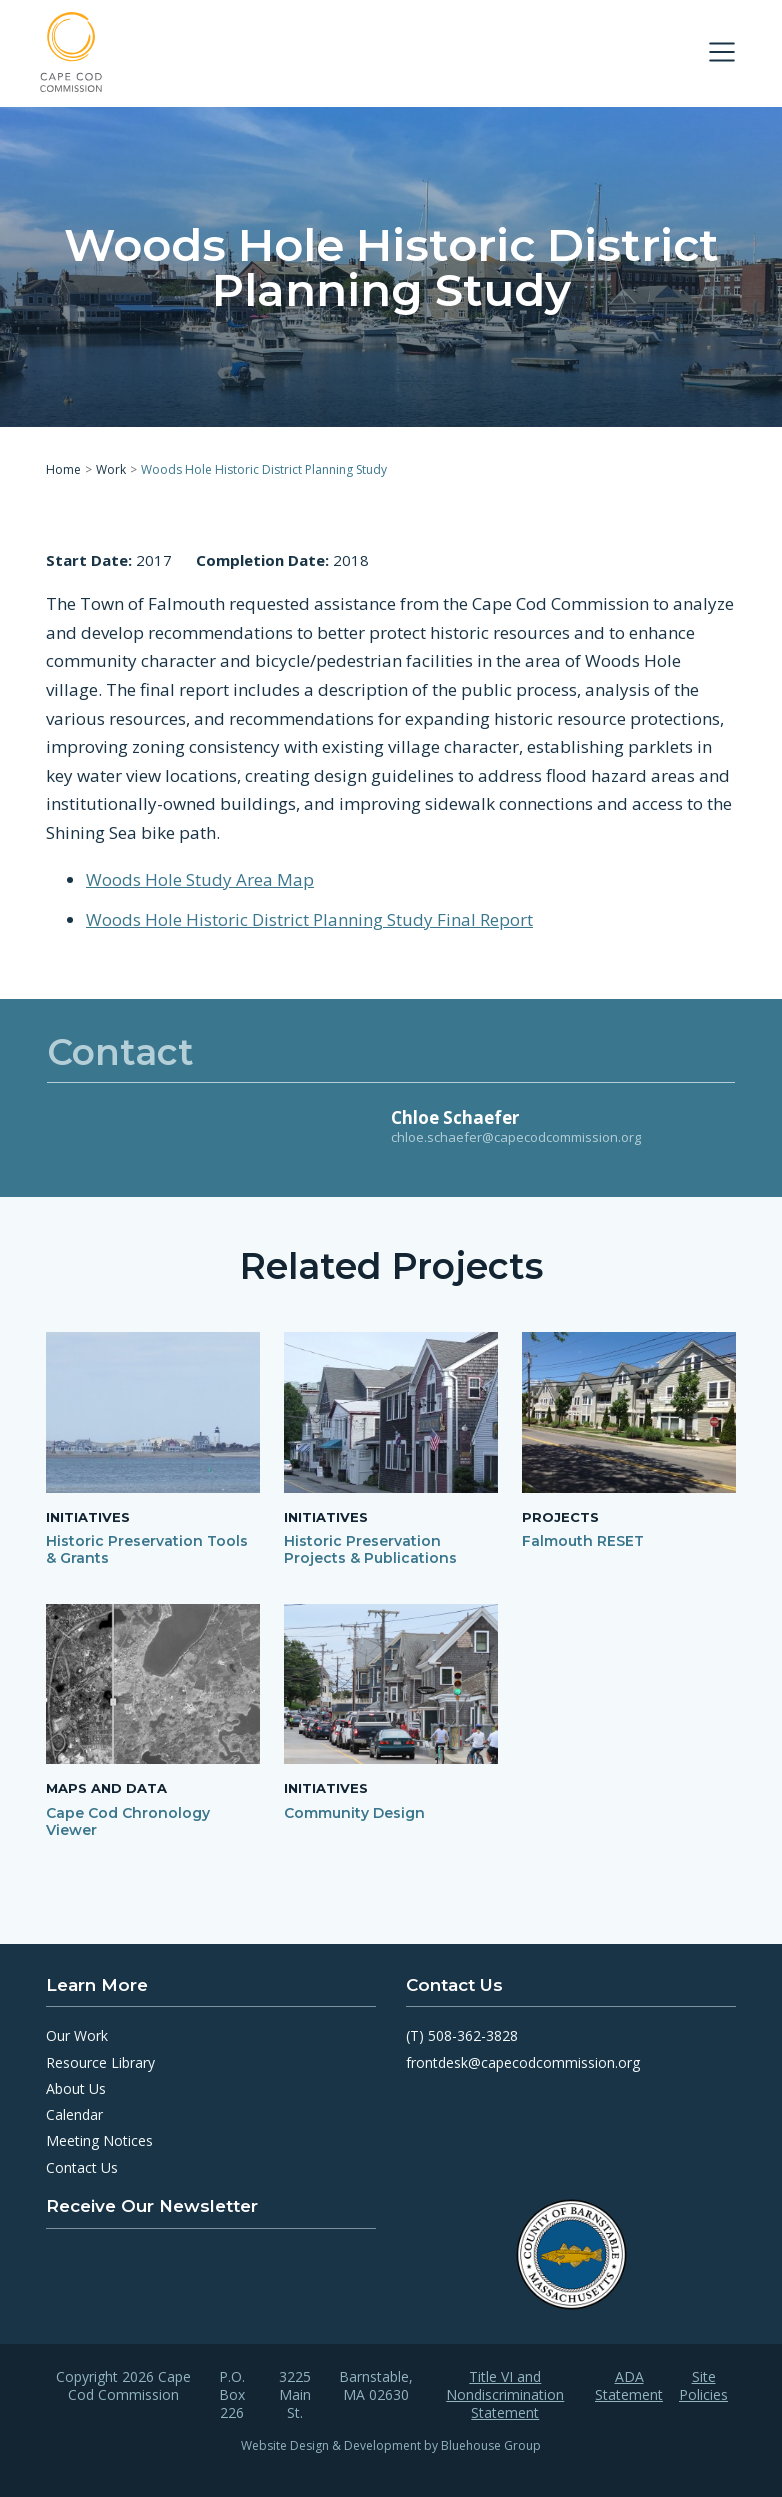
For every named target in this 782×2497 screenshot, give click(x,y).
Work (111, 469)
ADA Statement (629, 2386)
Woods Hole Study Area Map (200, 878)
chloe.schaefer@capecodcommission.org (516, 1137)
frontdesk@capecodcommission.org (523, 2062)
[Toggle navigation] (722, 52)
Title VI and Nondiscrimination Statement (505, 2395)
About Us (76, 2088)
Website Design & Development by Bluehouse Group (391, 2445)
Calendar (74, 2114)
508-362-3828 (473, 2035)
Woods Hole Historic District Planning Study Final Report (309, 918)
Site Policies (703, 2386)
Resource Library (100, 2062)
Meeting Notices (99, 2140)
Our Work (77, 2035)
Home (63, 469)
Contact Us (82, 2167)
